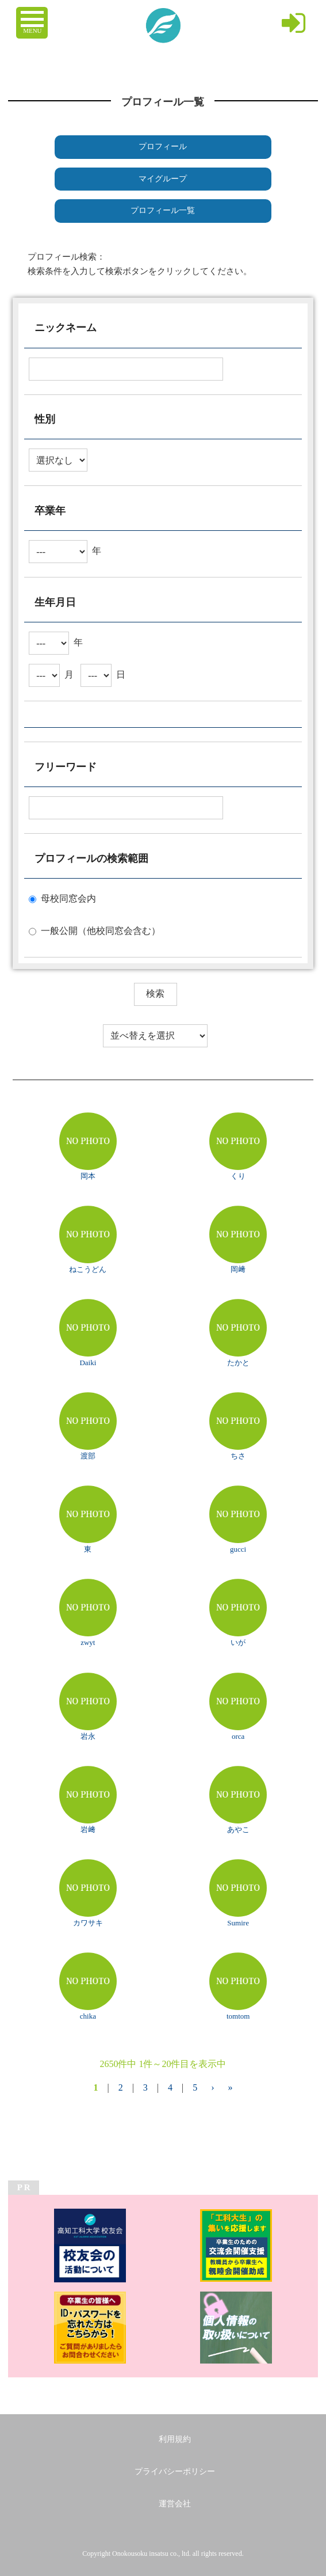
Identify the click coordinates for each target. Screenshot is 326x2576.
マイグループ (163, 178)
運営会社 (175, 2503)
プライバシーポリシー (175, 2471)
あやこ (238, 1829)
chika (88, 2016)
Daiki (87, 1362)
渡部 (87, 1456)
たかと (238, 1362)
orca (238, 1736)
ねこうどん (87, 1269)
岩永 (87, 1736)
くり (238, 1176)
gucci (238, 1549)
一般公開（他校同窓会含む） (100, 931)
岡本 (87, 1176)
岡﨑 (238, 1269)
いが (238, 1642)
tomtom (238, 2016)
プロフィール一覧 (163, 210)
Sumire (238, 1922)
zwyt (87, 1642)
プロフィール (163, 146)
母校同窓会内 (68, 898)
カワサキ (88, 1922)
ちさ (238, 1456)
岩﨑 (87, 1829)
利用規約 (175, 2439)
